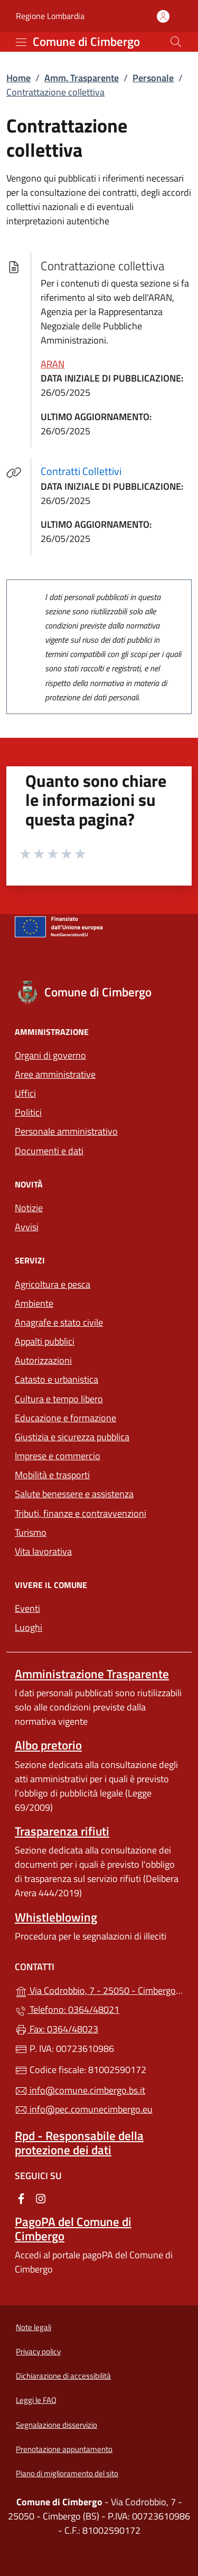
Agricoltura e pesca (52, 1284)
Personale (153, 78)
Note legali (33, 2327)
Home (18, 78)
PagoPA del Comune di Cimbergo (73, 2228)
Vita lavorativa (43, 1551)
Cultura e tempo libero (59, 1399)
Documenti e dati (49, 1151)
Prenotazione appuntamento (64, 2449)
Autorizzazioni (43, 1360)
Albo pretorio (48, 1745)
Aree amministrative (55, 1074)
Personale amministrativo (66, 1131)
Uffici (25, 1093)
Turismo (30, 1532)
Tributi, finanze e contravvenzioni (80, 1513)
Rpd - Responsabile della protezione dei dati (79, 2142)
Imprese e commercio (57, 1456)
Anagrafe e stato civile (59, 1322)
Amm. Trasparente (81, 78)
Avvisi (27, 1227)
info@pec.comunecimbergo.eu (84, 2109)
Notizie (29, 1208)
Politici (28, 1112)
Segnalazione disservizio (56, 2425)
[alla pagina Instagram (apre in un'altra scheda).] (40, 2198)
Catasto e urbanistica (56, 1379)
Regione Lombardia (50, 16)
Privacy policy (38, 2351)
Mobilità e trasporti (52, 1475)
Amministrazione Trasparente (92, 1674)
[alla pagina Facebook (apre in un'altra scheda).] (21, 2198)
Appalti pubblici (44, 1341)
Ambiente (34, 1303)
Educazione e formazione (65, 1418)
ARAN (52, 364)
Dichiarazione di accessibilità (63, 2376)
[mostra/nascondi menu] (21, 42)
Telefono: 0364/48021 (67, 2009)
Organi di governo (50, 1055)
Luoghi (28, 1627)
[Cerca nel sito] (175, 41)
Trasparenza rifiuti (62, 1831)
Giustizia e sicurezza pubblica (72, 1437)
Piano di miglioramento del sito (67, 2473)
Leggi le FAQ (36, 2400)
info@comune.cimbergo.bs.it (80, 2090)
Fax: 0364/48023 (56, 2029)
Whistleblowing (56, 1917)
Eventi (27, 1608)
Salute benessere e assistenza (74, 1494)
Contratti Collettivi (87, 470)
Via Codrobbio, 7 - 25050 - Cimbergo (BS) (99, 1989)
